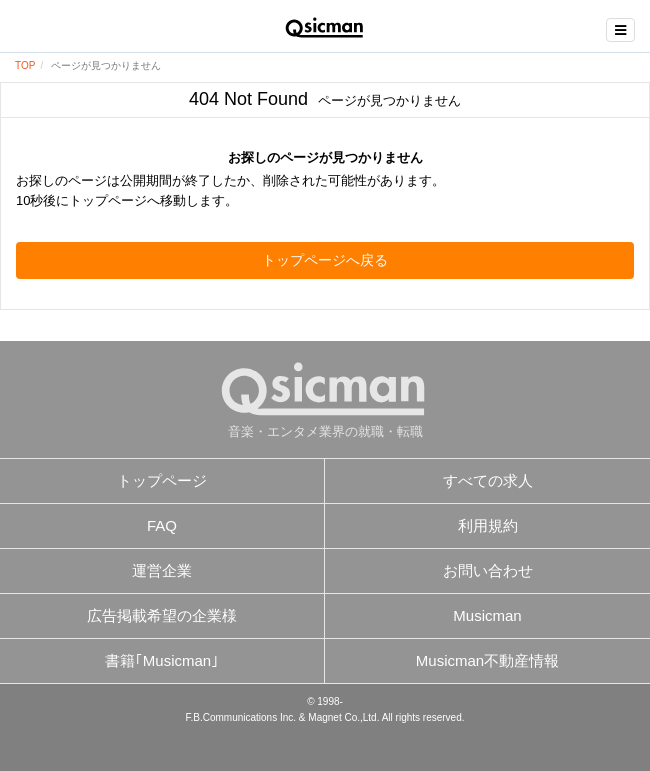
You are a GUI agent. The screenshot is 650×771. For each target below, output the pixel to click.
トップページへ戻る (325, 260)
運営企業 (162, 570)
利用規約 (488, 525)
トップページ (162, 480)
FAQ (162, 525)
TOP (25, 65)
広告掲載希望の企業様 (162, 615)
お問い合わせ (488, 570)
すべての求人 (488, 480)
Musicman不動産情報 (487, 660)
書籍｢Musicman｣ (162, 660)
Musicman (487, 615)
